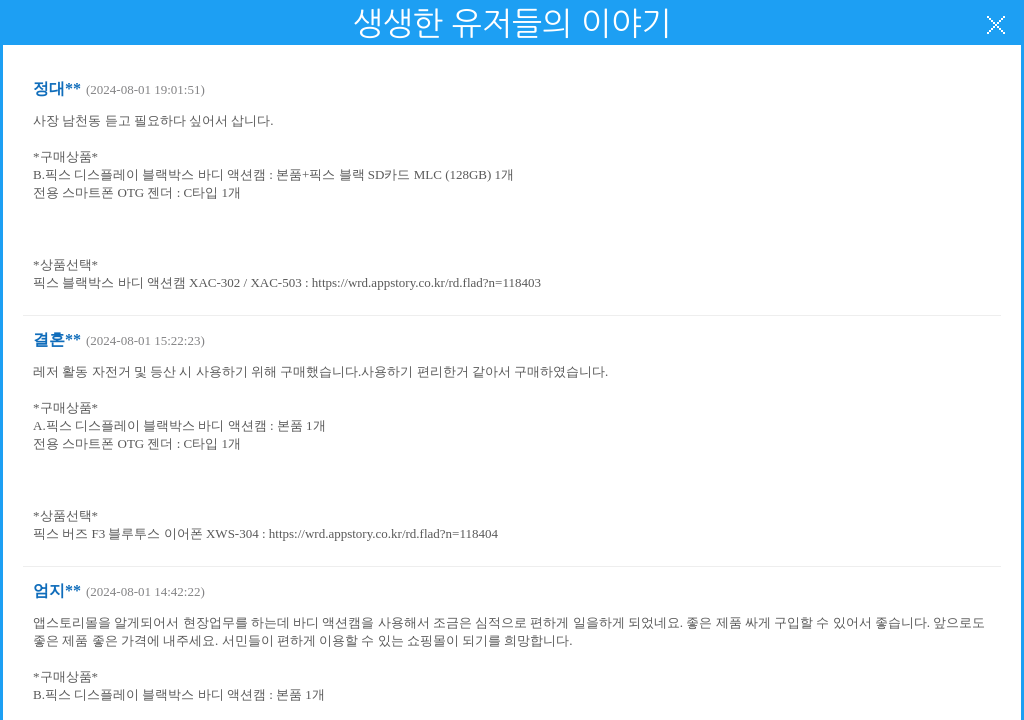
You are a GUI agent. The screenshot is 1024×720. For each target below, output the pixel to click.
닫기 (996, 25)
